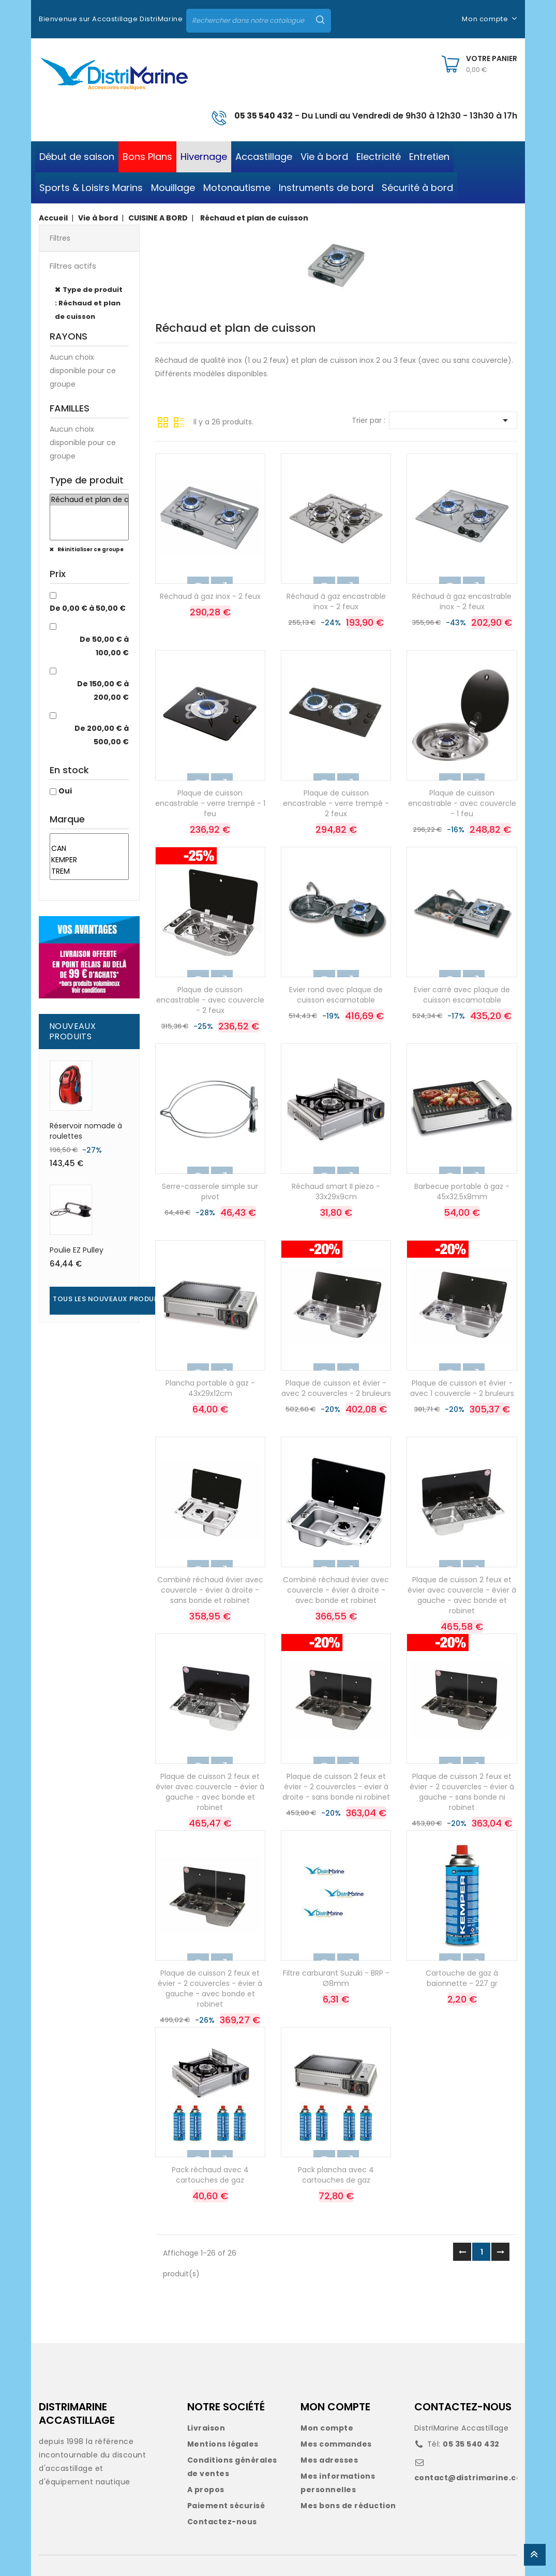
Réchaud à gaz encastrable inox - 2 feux (336, 601)
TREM (89, 871)
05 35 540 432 (263, 116)
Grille (163, 421)
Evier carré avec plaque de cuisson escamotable (462, 994)
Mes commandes (336, 2444)
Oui (65, 791)
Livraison (206, 2428)
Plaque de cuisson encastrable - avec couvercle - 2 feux (210, 999)
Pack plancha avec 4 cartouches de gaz (336, 2175)
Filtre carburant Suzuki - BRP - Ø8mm (336, 1978)
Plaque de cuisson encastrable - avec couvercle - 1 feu (462, 803)
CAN (89, 849)
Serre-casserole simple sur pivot (210, 1191)
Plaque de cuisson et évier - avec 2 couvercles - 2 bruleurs (336, 1388)
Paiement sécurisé (226, 2505)
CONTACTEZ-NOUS (463, 2407)
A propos (205, 2489)
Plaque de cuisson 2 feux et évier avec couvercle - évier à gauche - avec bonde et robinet (462, 1594)
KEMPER (89, 860)
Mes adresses (329, 2460)
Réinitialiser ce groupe (90, 549)
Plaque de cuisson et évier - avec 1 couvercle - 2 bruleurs (462, 1388)
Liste (179, 421)
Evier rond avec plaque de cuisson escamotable (336, 994)
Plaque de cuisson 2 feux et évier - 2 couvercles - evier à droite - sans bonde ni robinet (336, 1786)
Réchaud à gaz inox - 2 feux (210, 596)
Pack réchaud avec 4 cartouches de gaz (210, 2175)
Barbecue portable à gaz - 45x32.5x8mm (461, 1191)
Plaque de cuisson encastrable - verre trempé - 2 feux (336, 803)
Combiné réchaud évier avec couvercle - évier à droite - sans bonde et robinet (210, 1590)
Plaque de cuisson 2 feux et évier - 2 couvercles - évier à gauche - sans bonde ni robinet (462, 1791)
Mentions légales (223, 2444)
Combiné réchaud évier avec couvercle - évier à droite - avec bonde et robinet (336, 1590)
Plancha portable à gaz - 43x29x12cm (210, 1388)
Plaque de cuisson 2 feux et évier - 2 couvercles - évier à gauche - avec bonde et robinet (210, 1988)
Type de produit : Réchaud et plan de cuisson (89, 303)
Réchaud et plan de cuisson (89, 500)
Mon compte (326, 2428)
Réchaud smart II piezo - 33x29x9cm (336, 1191)
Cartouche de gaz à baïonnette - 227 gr (462, 1978)
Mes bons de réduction (348, 2505)
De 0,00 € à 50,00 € (88, 608)
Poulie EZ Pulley (76, 1250)
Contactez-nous (222, 2521)
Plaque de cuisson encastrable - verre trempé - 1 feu (210, 803)
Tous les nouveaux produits (109, 1299)
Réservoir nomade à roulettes (86, 1131)
